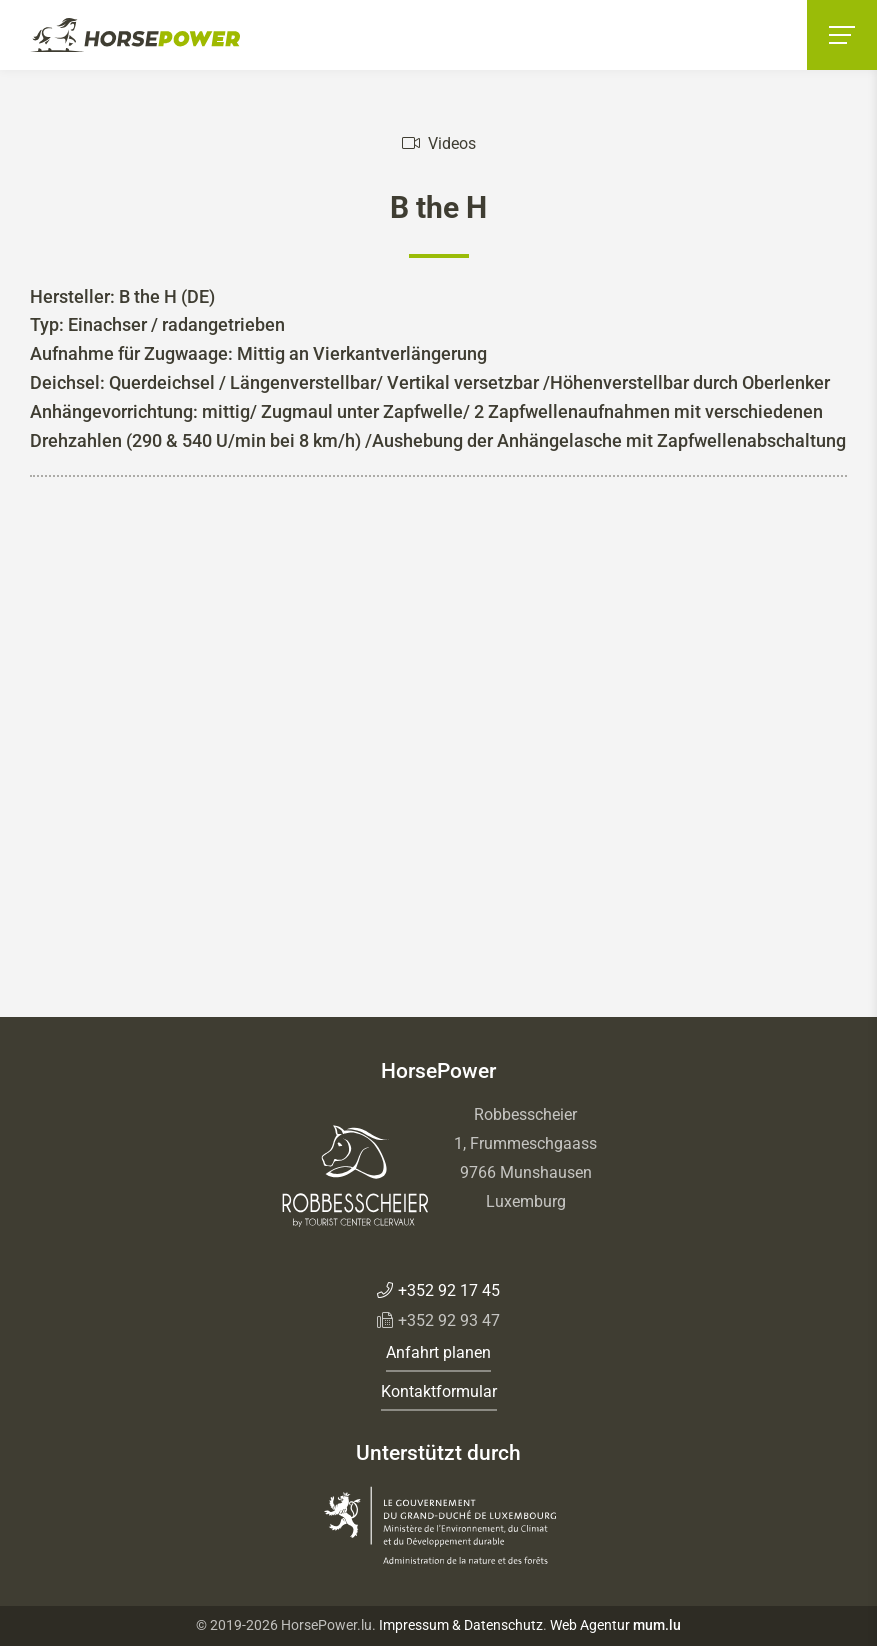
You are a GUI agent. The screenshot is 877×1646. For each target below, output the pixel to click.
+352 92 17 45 (449, 1290)
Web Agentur (590, 1625)
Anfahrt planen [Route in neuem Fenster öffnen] (438, 1352)
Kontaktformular (439, 1391)
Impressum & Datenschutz (461, 1625)
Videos (452, 143)
